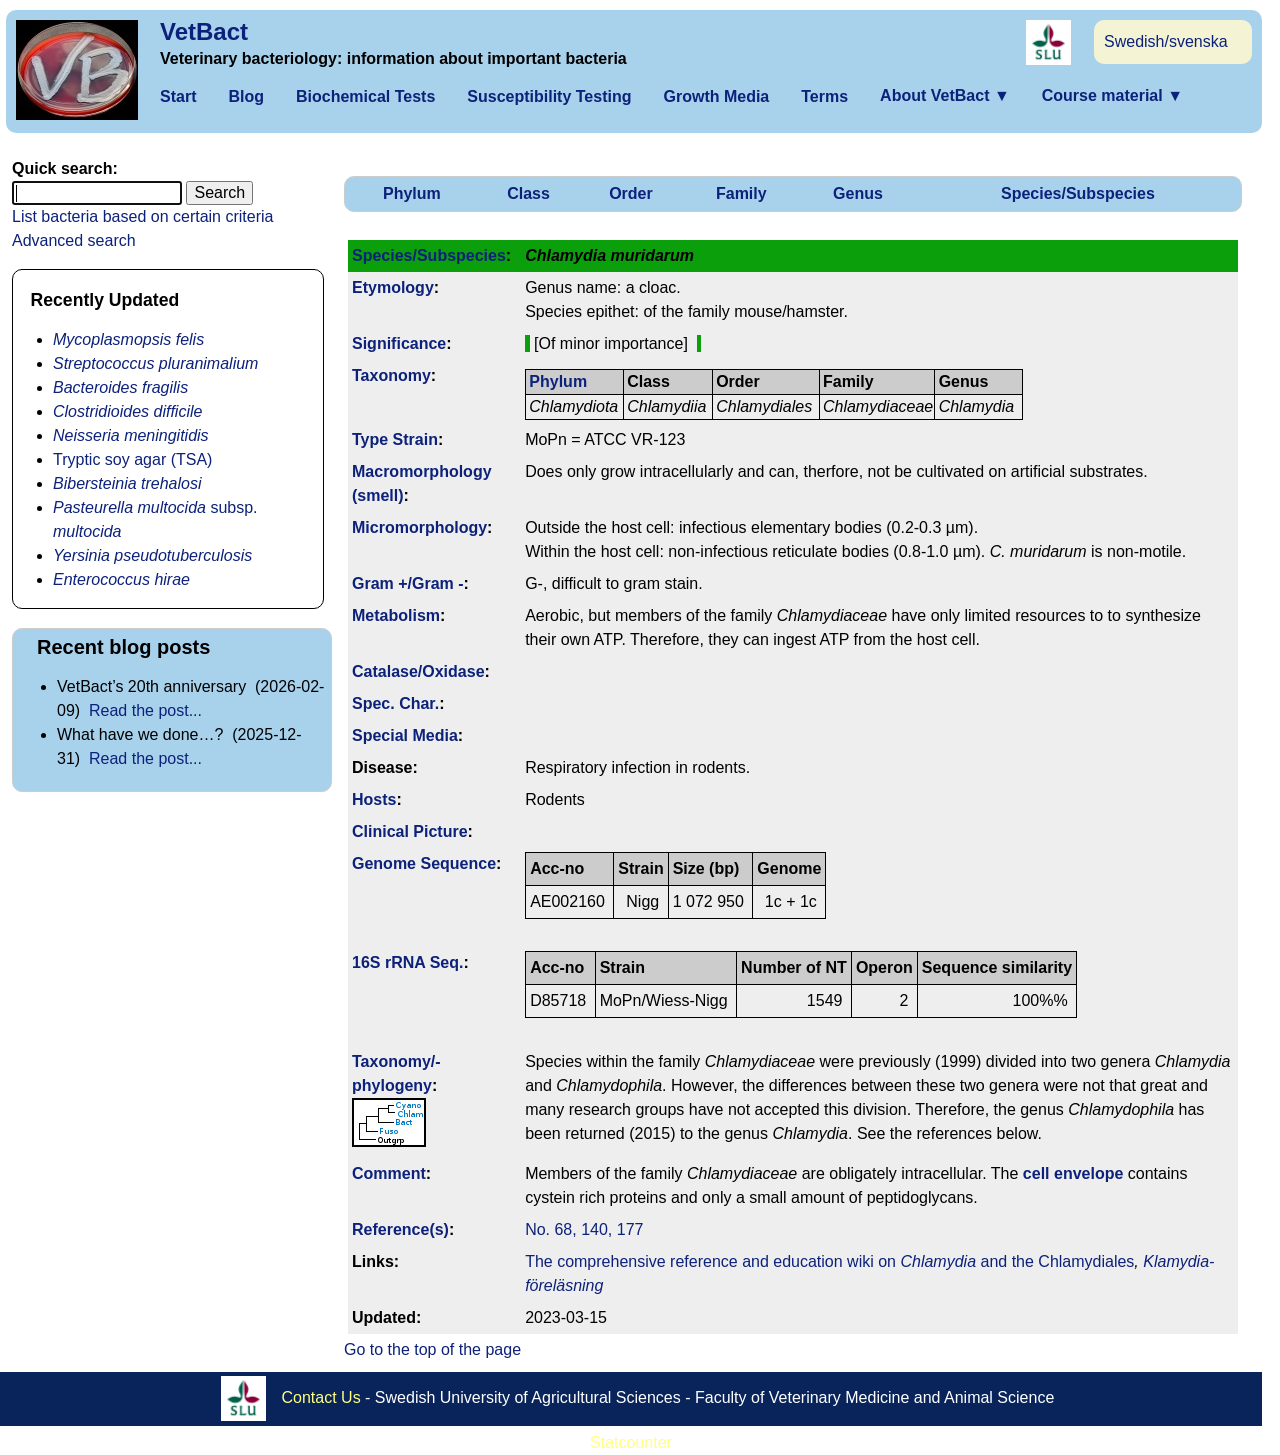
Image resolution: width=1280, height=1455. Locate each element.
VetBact (204, 31)
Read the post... (145, 710)
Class (528, 193)
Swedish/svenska (1166, 41)
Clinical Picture (410, 831)
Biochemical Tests (365, 96)
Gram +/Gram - (408, 583)
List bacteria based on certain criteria (142, 216)
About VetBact (945, 95)
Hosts (374, 799)
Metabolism (396, 615)
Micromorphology (419, 527)
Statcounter (631, 1442)
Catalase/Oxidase (418, 671)
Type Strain (395, 439)
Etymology (393, 287)
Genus (858, 193)
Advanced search (74, 240)
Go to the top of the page (432, 1349)
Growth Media (716, 96)
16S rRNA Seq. (407, 962)
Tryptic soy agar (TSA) (132, 459)
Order (631, 193)
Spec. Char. (395, 703)
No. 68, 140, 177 (584, 1229)
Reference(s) (400, 1229)
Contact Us (321, 1397)
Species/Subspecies (1078, 193)
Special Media (405, 735)
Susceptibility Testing (549, 96)
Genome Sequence (424, 863)
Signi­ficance (399, 343)
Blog (246, 96)
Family (741, 193)
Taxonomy (391, 375)
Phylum (412, 193)
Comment (389, 1173)
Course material (1112, 95)
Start (178, 96)
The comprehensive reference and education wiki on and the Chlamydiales (829, 1261)
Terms (824, 96)
